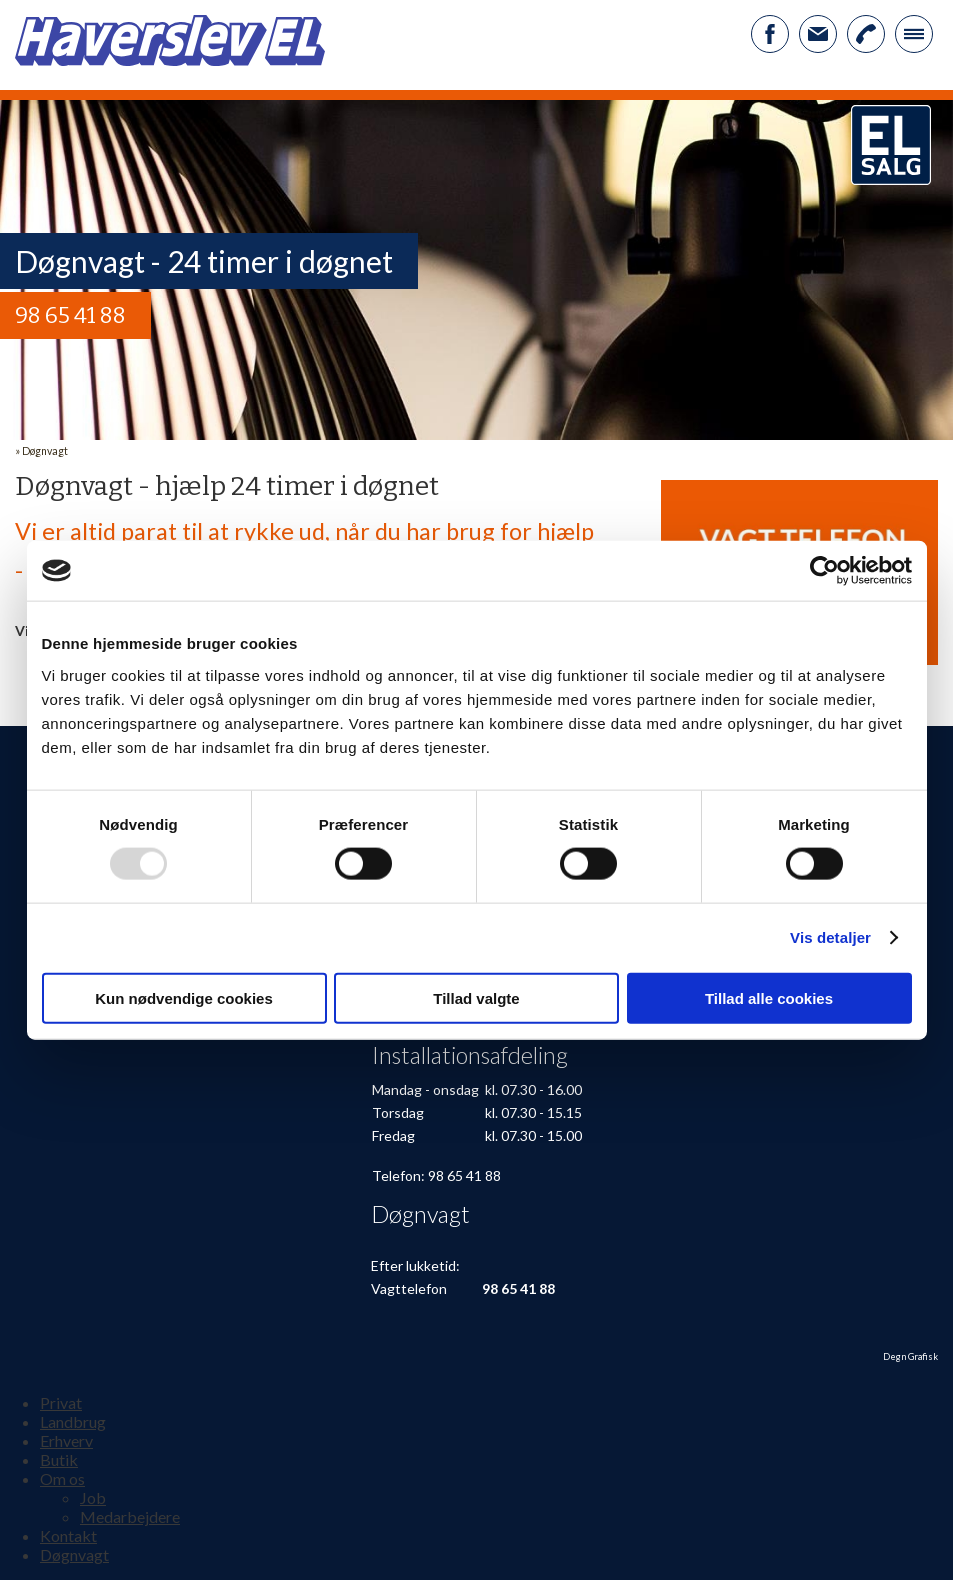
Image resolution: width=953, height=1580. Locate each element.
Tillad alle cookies (769, 997)
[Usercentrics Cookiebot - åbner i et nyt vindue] (824, 571)
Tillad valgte (476, 997)
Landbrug (73, 1421)
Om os (62, 1478)
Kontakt (68, 1535)
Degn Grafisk (910, 1356)
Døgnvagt (45, 451)
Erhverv (66, 1440)
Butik (59, 1459)
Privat (61, 1402)
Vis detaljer (830, 937)
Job (93, 1497)
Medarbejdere (130, 1516)
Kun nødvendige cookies (184, 997)
